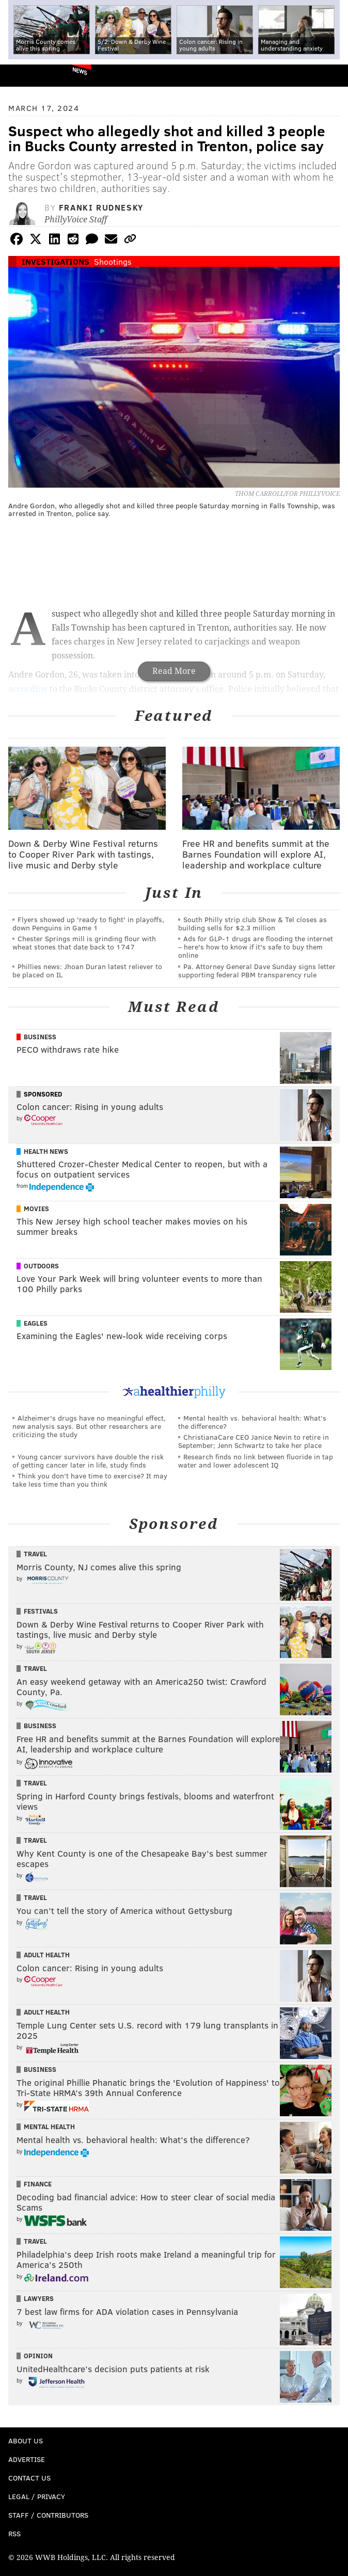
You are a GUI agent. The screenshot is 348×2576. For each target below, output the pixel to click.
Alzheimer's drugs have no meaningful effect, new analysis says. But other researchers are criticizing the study (89, 1426)
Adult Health (47, 1954)
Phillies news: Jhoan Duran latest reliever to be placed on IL (87, 970)
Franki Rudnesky (101, 207)
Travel (35, 1553)
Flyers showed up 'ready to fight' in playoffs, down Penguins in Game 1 (88, 923)
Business (40, 1036)
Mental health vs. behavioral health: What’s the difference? (252, 1422)
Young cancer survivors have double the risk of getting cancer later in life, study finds (88, 1461)
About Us (25, 2440)
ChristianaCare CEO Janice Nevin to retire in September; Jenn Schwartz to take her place (253, 1441)
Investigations (55, 261)
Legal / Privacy (36, 2496)
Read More (174, 671)
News (79, 70)
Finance (38, 2183)
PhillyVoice (25, 75)
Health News (46, 1151)
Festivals (41, 1611)
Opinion (38, 2355)
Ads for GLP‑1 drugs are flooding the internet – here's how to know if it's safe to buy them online (255, 946)
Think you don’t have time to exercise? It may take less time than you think (89, 1480)
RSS (14, 2533)
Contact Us (29, 2478)
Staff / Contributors (48, 2515)
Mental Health (49, 2126)
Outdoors (41, 1265)
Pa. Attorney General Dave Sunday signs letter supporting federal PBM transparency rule (257, 970)
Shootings (113, 261)
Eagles (36, 1323)
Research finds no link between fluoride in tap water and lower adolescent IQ (255, 1461)
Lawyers (39, 2298)
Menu (331, 76)
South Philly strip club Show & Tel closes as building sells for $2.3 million (252, 923)
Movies (36, 1208)
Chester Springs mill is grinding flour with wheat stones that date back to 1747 (84, 942)
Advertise (26, 2459)
